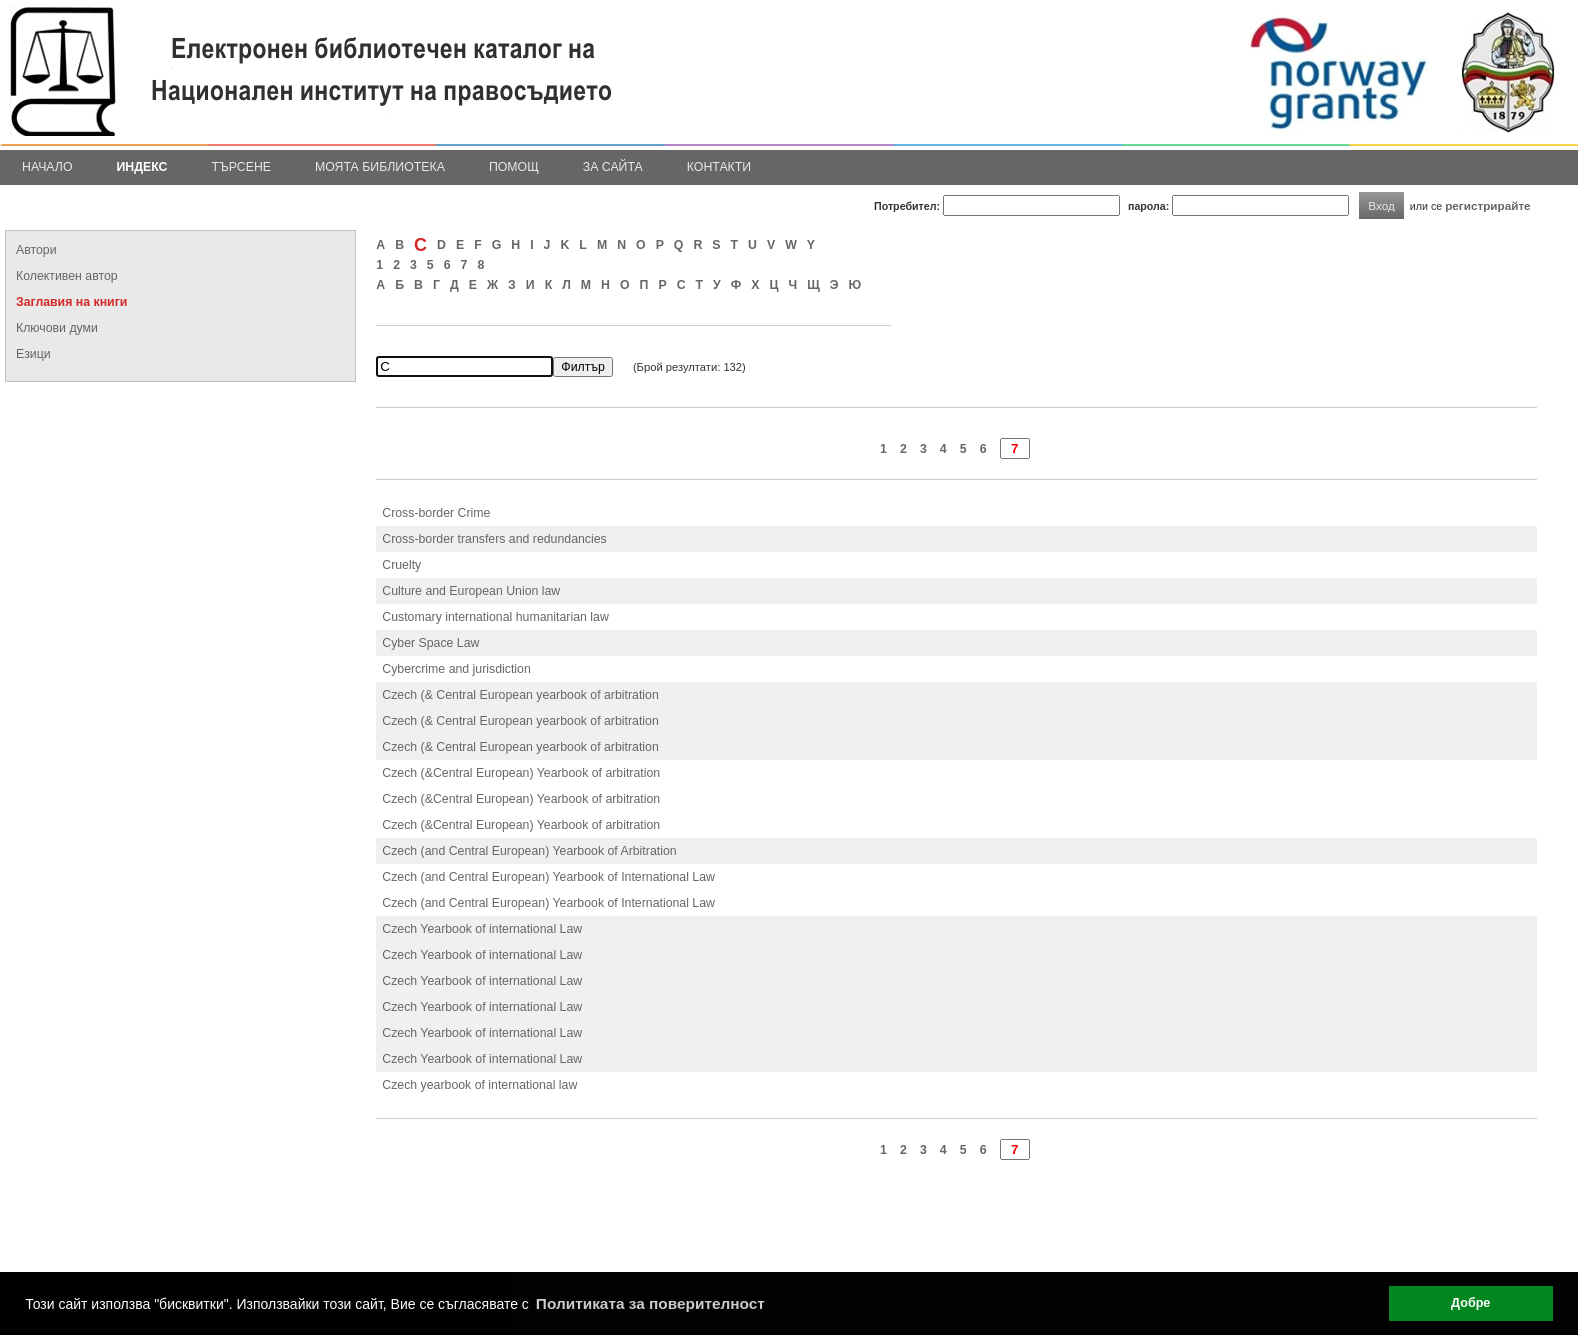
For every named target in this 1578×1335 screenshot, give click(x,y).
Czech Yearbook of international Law (482, 929)
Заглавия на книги (71, 302)
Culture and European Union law (471, 591)
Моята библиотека (380, 167)
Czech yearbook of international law (479, 1085)
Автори (36, 250)
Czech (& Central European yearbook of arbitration (520, 695)
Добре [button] (1470, 1303)
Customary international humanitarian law (495, 617)
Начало (47, 167)
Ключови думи (57, 328)
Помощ (514, 167)
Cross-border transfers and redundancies (494, 539)
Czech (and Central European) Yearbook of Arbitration (529, 851)
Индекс (142, 167)
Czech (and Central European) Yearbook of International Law (548, 877)
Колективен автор (67, 276)
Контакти (719, 167)
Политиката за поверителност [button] (650, 1303)
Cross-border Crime (436, 513)
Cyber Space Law (430, 643)
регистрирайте (1488, 205)
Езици (33, 354)
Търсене (241, 167)
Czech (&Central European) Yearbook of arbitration (521, 773)
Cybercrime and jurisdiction (456, 669)
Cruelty (401, 565)
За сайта (613, 167)
